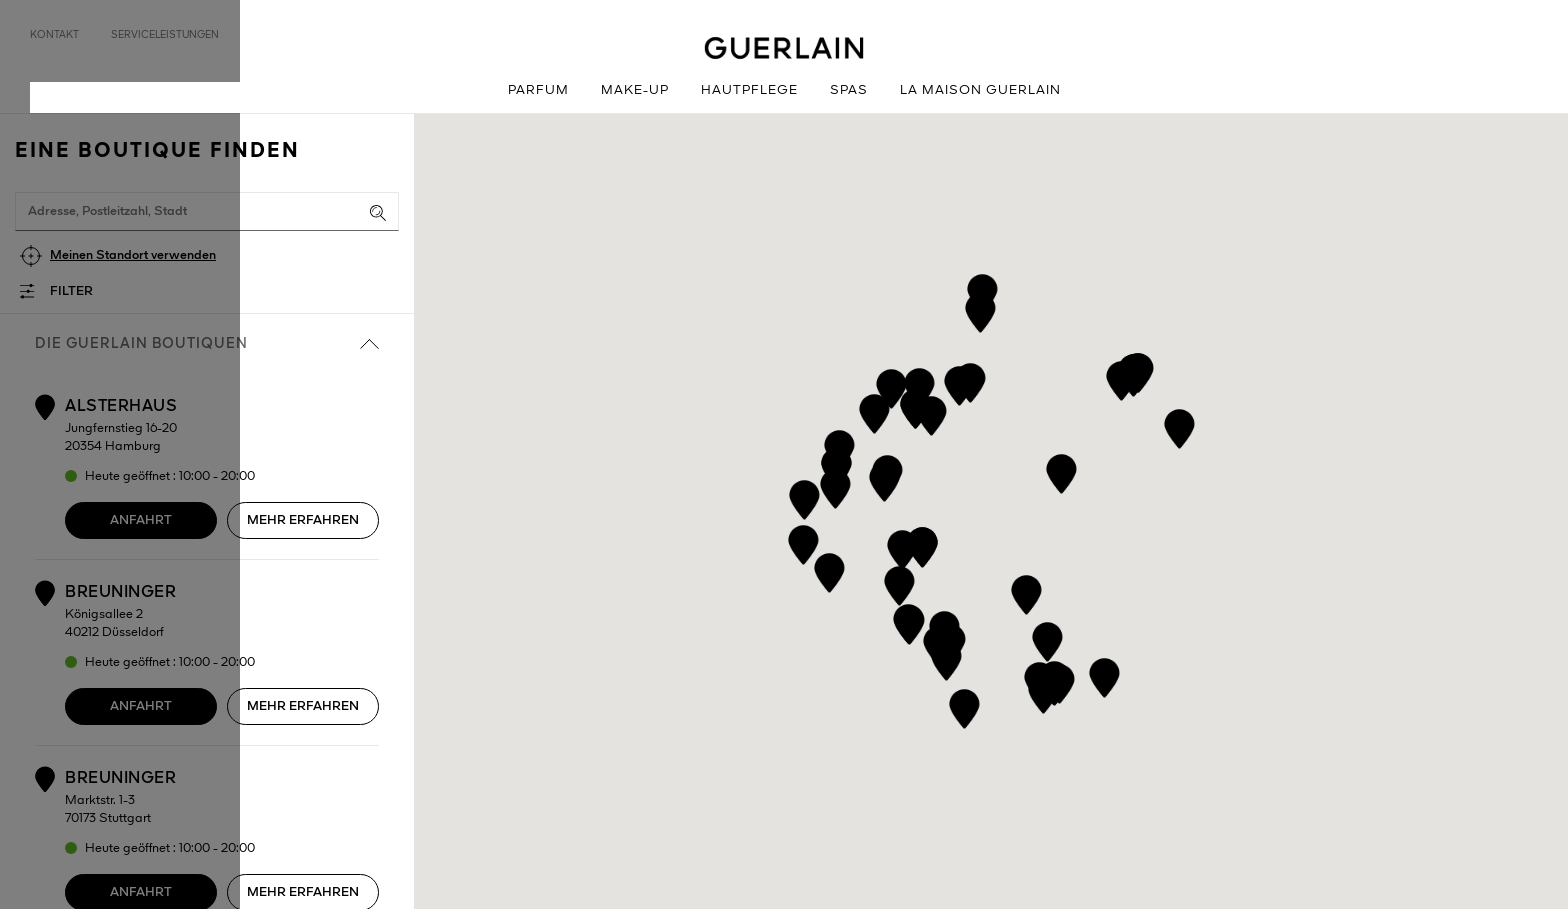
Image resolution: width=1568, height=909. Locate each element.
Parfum (538, 90)
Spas (849, 90)
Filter (71, 291)
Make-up (635, 90)
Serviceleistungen (165, 35)
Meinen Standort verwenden (133, 255)
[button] (982, 290)
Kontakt (54, 35)
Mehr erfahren (303, 520)
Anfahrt (141, 520)
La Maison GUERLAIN (980, 90)
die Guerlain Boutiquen (207, 344)
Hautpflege (749, 90)
